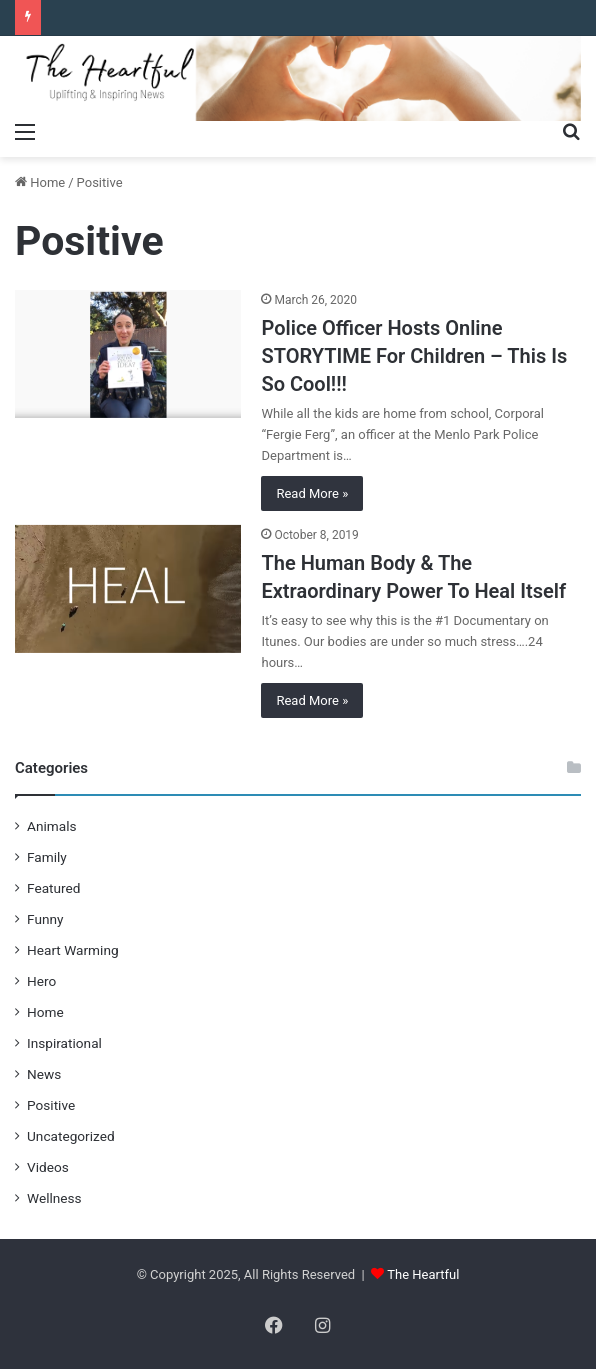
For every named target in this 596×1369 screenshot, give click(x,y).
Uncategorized (71, 1136)
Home (40, 182)
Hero (41, 981)
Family (47, 857)
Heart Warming (73, 950)
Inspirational (64, 1043)
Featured (53, 888)
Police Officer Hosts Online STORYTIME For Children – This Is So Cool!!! (414, 356)
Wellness (54, 1198)
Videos (48, 1167)
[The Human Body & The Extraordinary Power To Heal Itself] (128, 589)
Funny (45, 919)
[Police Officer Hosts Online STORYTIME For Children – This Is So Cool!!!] (128, 354)
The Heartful (423, 1274)
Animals (52, 826)
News (44, 1074)
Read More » (312, 493)
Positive (51, 1105)
